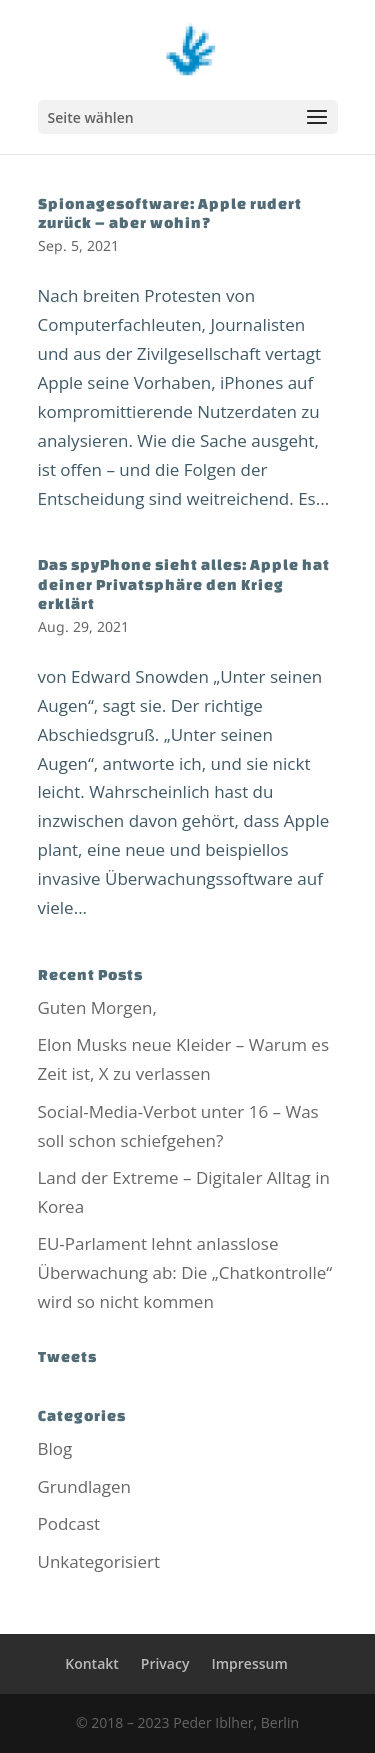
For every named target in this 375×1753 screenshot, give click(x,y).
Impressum (249, 1663)
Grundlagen (85, 1486)
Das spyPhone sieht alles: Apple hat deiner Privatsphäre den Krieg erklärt (184, 583)
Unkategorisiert (99, 1561)
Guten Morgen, (97, 1007)
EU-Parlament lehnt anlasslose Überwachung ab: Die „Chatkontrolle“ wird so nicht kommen (185, 1272)
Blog (55, 1448)
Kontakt (92, 1663)
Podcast (69, 1523)
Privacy (165, 1663)
